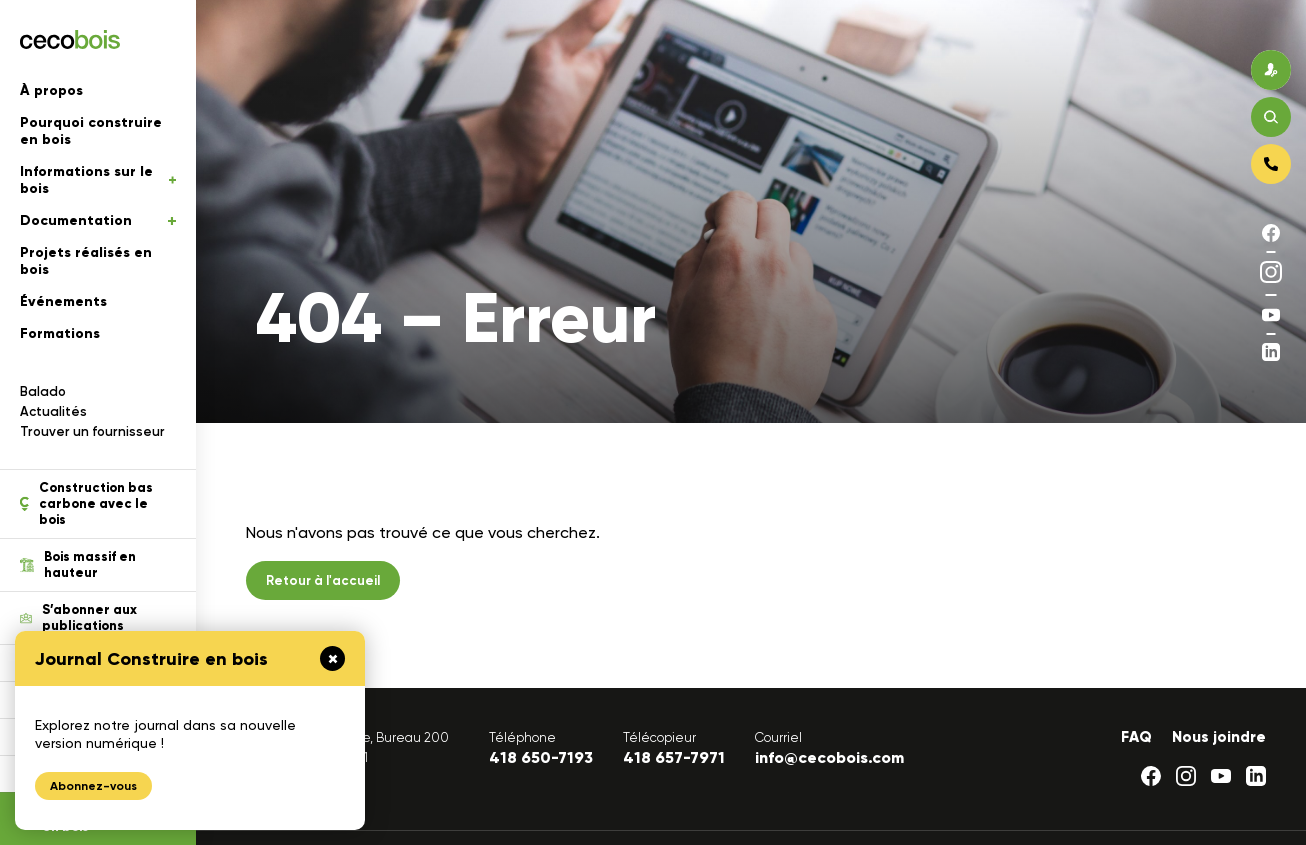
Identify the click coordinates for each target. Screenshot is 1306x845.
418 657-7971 (674, 757)
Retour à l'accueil (323, 580)
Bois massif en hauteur (78, 565)
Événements (63, 301)
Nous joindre (1219, 737)
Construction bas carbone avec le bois (86, 504)
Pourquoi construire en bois (91, 131)
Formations (60, 333)
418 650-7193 (541, 757)
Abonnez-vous (93, 786)
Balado (43, 391)
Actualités (53, 411)
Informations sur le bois (98, 180)
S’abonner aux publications (78, 618)
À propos (51, 90)
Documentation (98, 220)
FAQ (1136, 737)
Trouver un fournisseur (92, 431)
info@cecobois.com (829, 757)
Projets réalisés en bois (86, 261)
